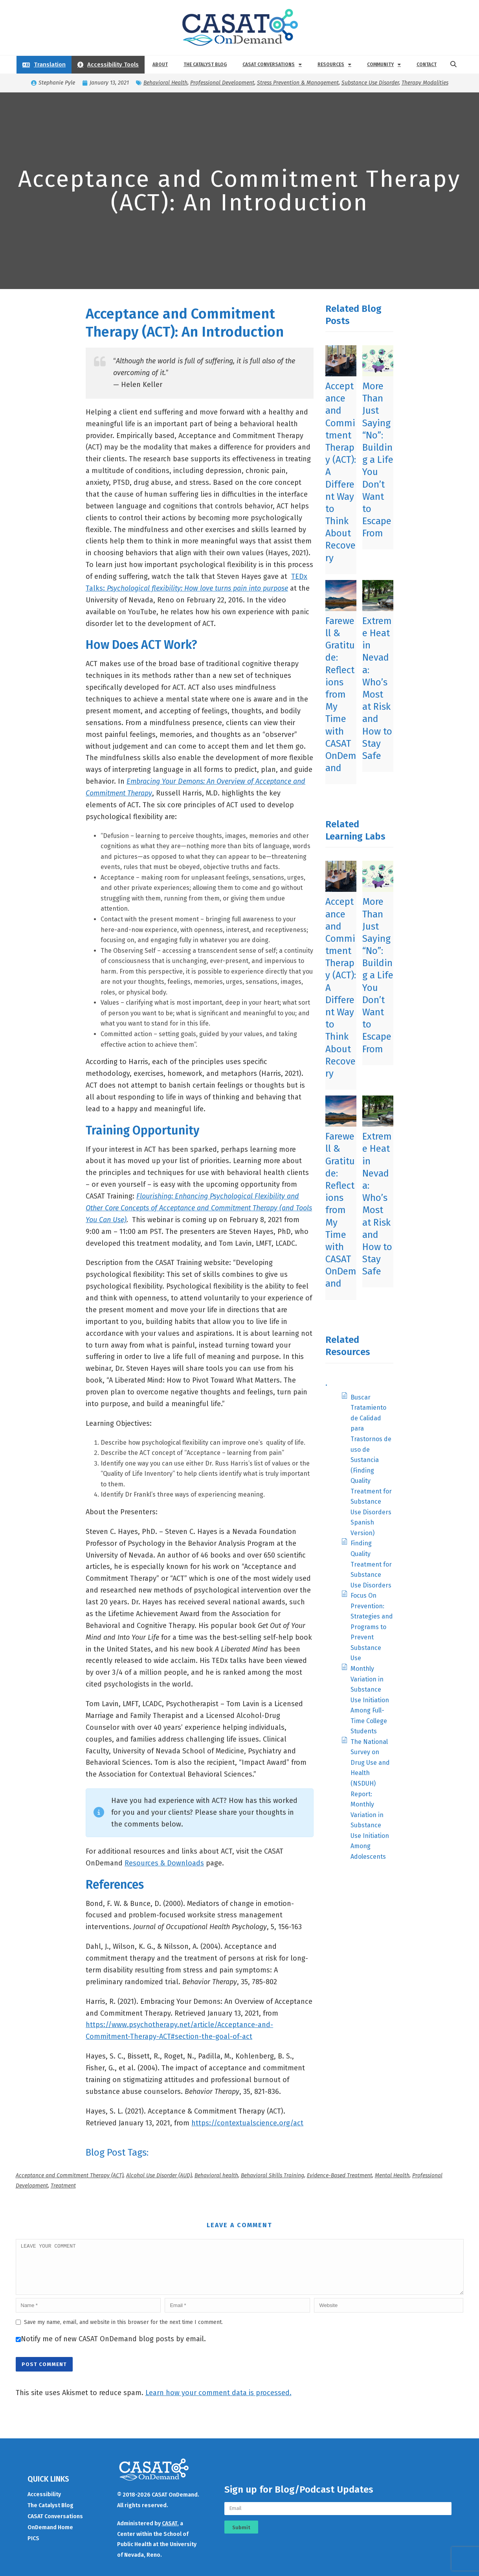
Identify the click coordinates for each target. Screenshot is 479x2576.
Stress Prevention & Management (298, 82)
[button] (453, 64)
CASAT (169, 2533)
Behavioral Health (165, 82)
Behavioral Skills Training (272, 2175)
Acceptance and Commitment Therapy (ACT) (69, 2175)
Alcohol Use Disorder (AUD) (159, 2175)
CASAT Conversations (272, 64)
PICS (33, 2548)
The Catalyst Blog (205, 64)
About (160, 64)
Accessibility (44, 2504)
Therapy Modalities (425, 82)
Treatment (63, 2185)
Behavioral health (216, 2175)
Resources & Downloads (164, 1863)
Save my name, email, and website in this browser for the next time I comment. (123, 2331)
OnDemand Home (50, 2537)
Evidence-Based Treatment (339, 2175)
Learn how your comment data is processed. (218, 2402)
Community (384, 64)
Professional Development (222, 82)
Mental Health (392, 2175)
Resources (334, 64)
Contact (427, 64)
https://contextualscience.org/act (247, 2123)
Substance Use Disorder (370, 82)
